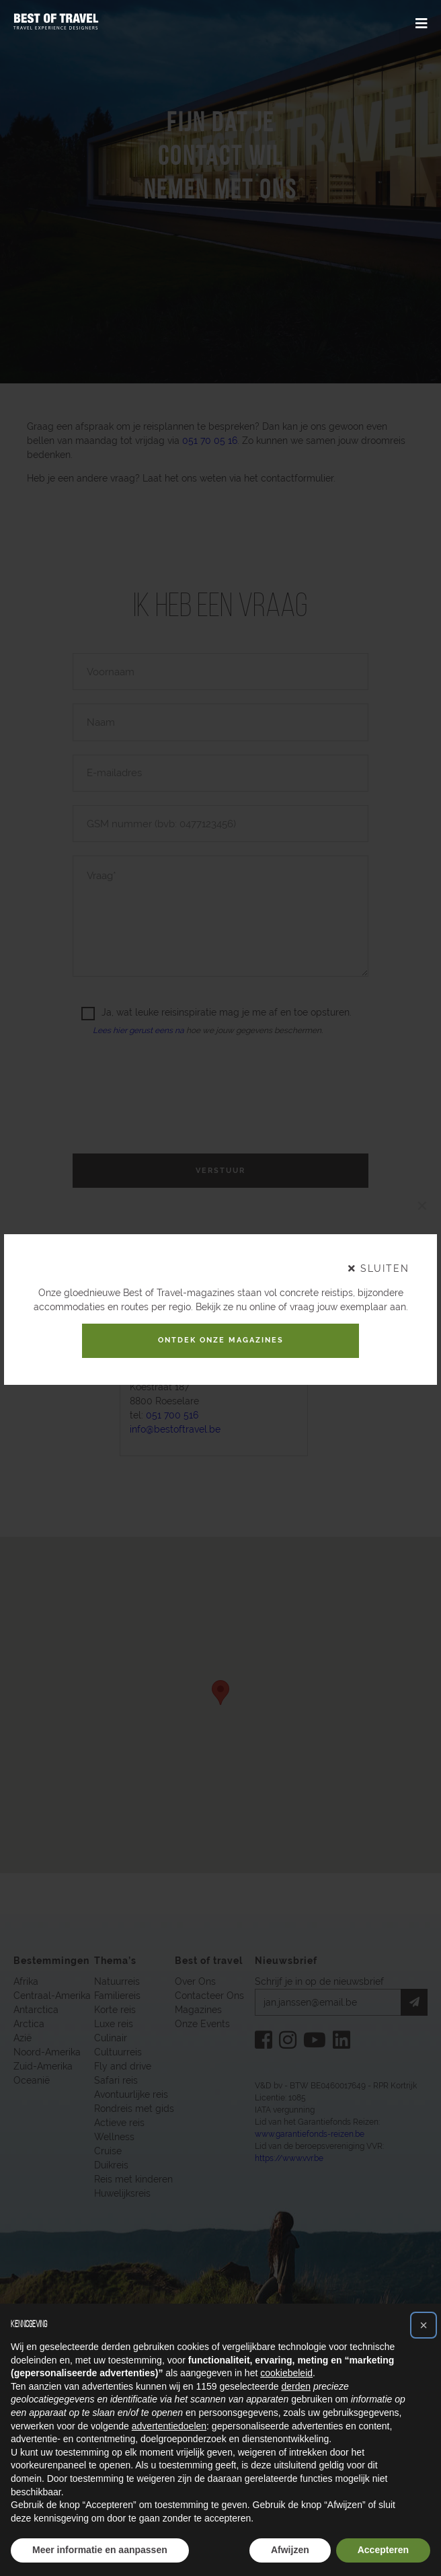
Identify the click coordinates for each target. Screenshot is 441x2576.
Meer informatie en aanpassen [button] (99, 2549)
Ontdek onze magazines (220, 1340)
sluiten (378, 1264)
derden (296, 2386)
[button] (423, 2325)
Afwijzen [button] (290, 2549)
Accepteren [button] (383, 2549)
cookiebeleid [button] (286, 2372)
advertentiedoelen (169, 2426)
